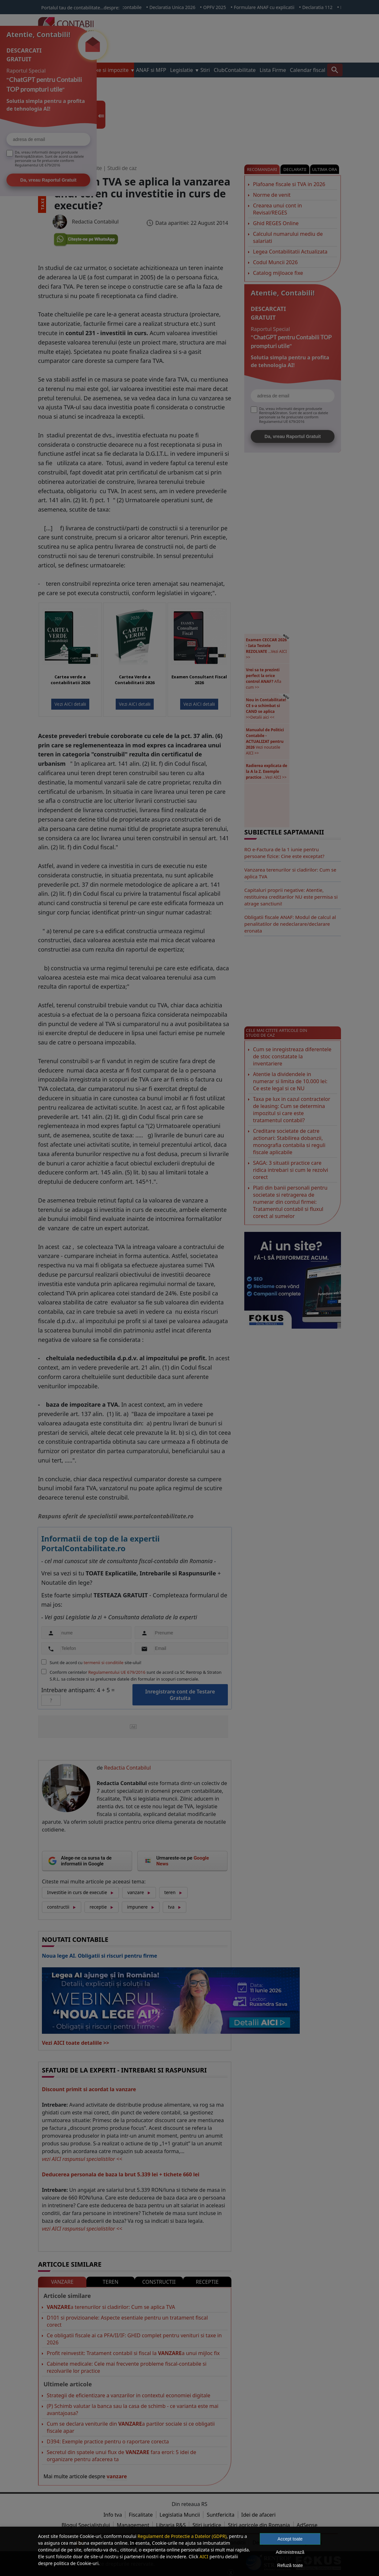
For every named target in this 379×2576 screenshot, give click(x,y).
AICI (203, 2556)
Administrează (290, 2552)
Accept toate (290, 2538)
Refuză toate (290, 2565)
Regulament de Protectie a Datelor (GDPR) (182, 2536)
